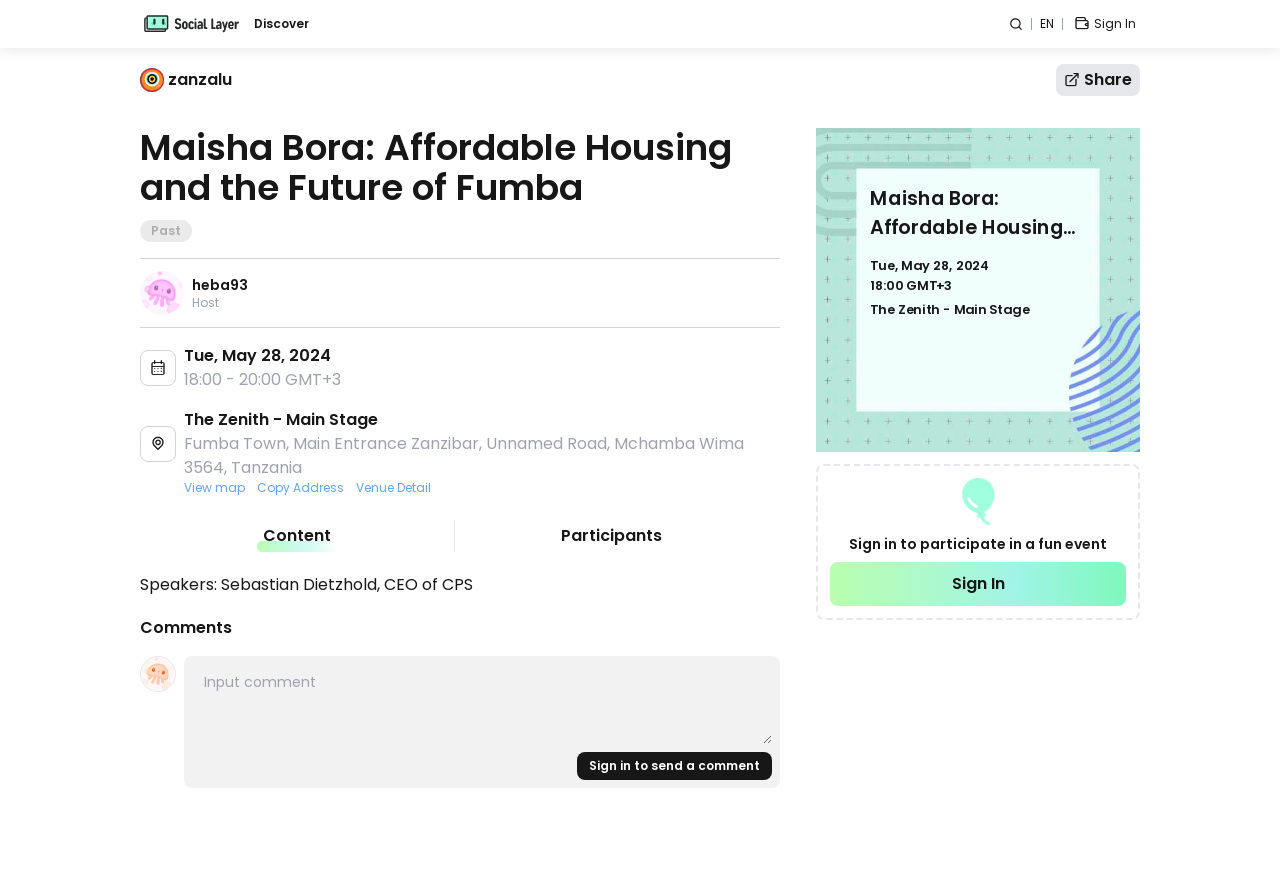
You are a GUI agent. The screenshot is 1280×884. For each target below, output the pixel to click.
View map (214, 488)
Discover (281, 24)
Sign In (978, 583)
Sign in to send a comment (674, 765)
